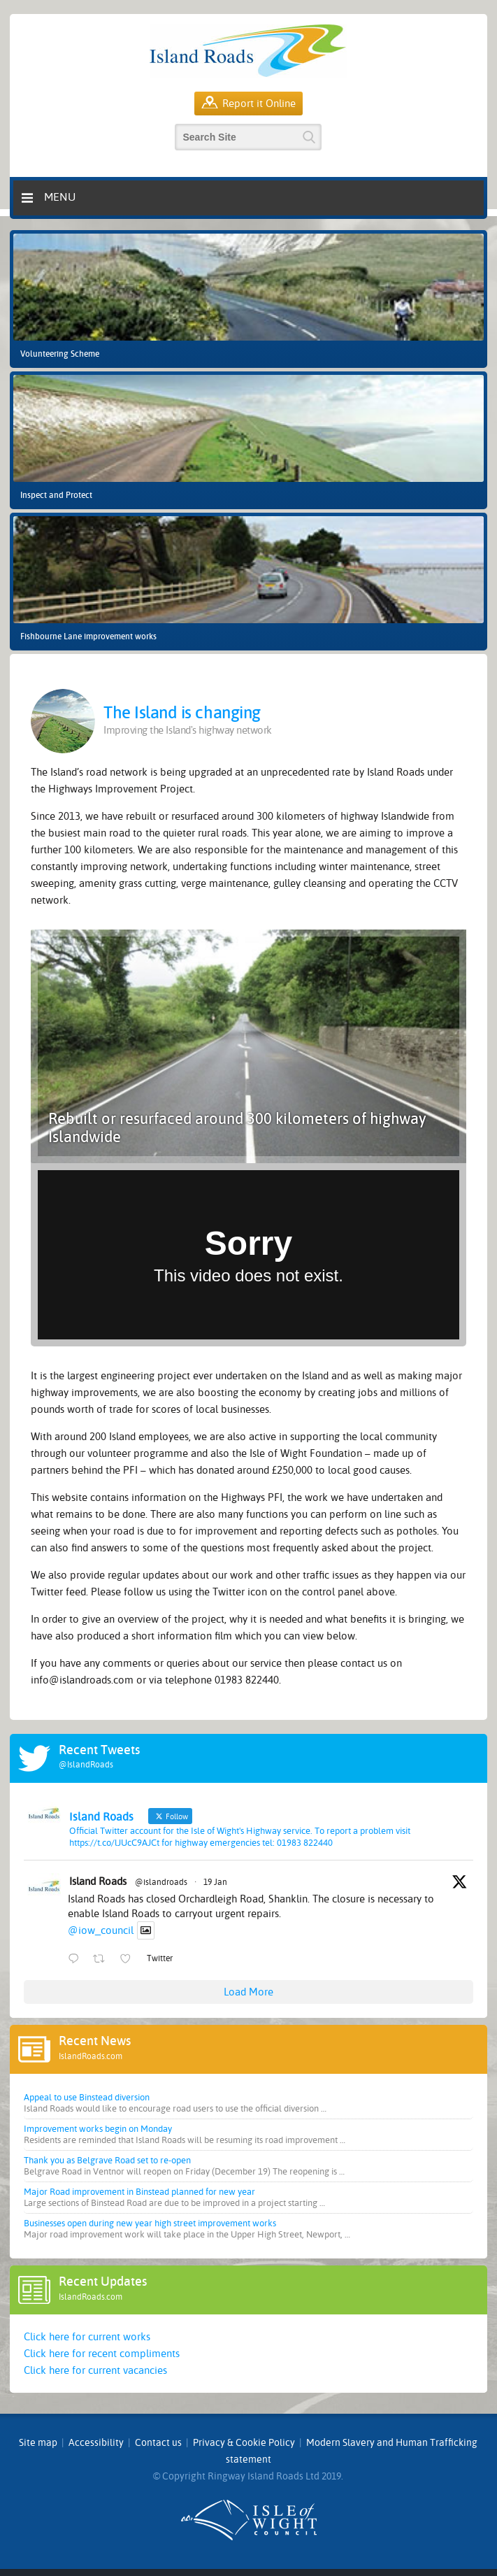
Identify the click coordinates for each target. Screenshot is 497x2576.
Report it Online (248, 103)
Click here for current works (87, 2336)
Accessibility (96, 2442)
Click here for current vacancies (95, 2370)
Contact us (158, 2442)
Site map (38, 2442)
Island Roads (98, 1881)
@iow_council (101, 1930)
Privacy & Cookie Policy (244, 2442)
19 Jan (215, 1882)
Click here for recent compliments (102, 2353)
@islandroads (161, 1882)
